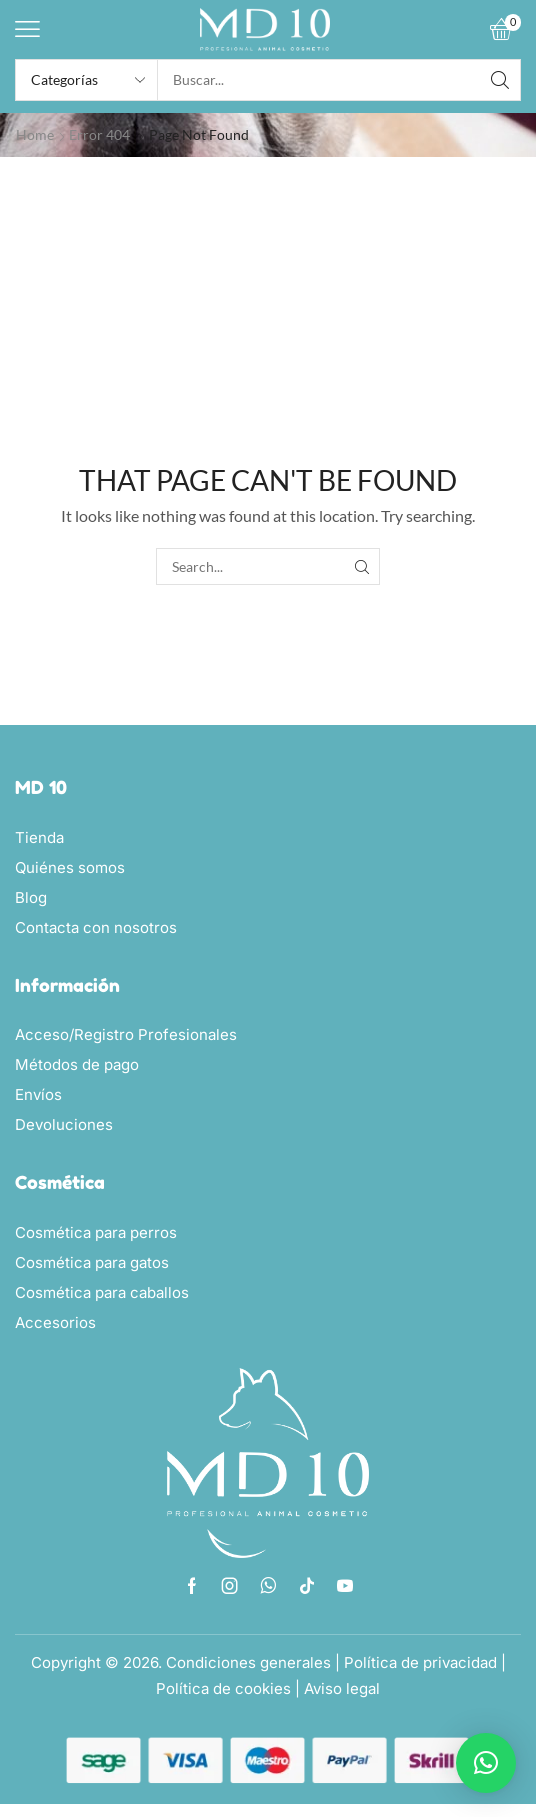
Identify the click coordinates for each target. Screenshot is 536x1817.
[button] (27, 29)
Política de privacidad (420, 1662)
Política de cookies (223, 1688)
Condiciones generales (248, 1662)
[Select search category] (87, 80)
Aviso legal (342, 1688)
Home (35, 134)
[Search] (500, 80)
